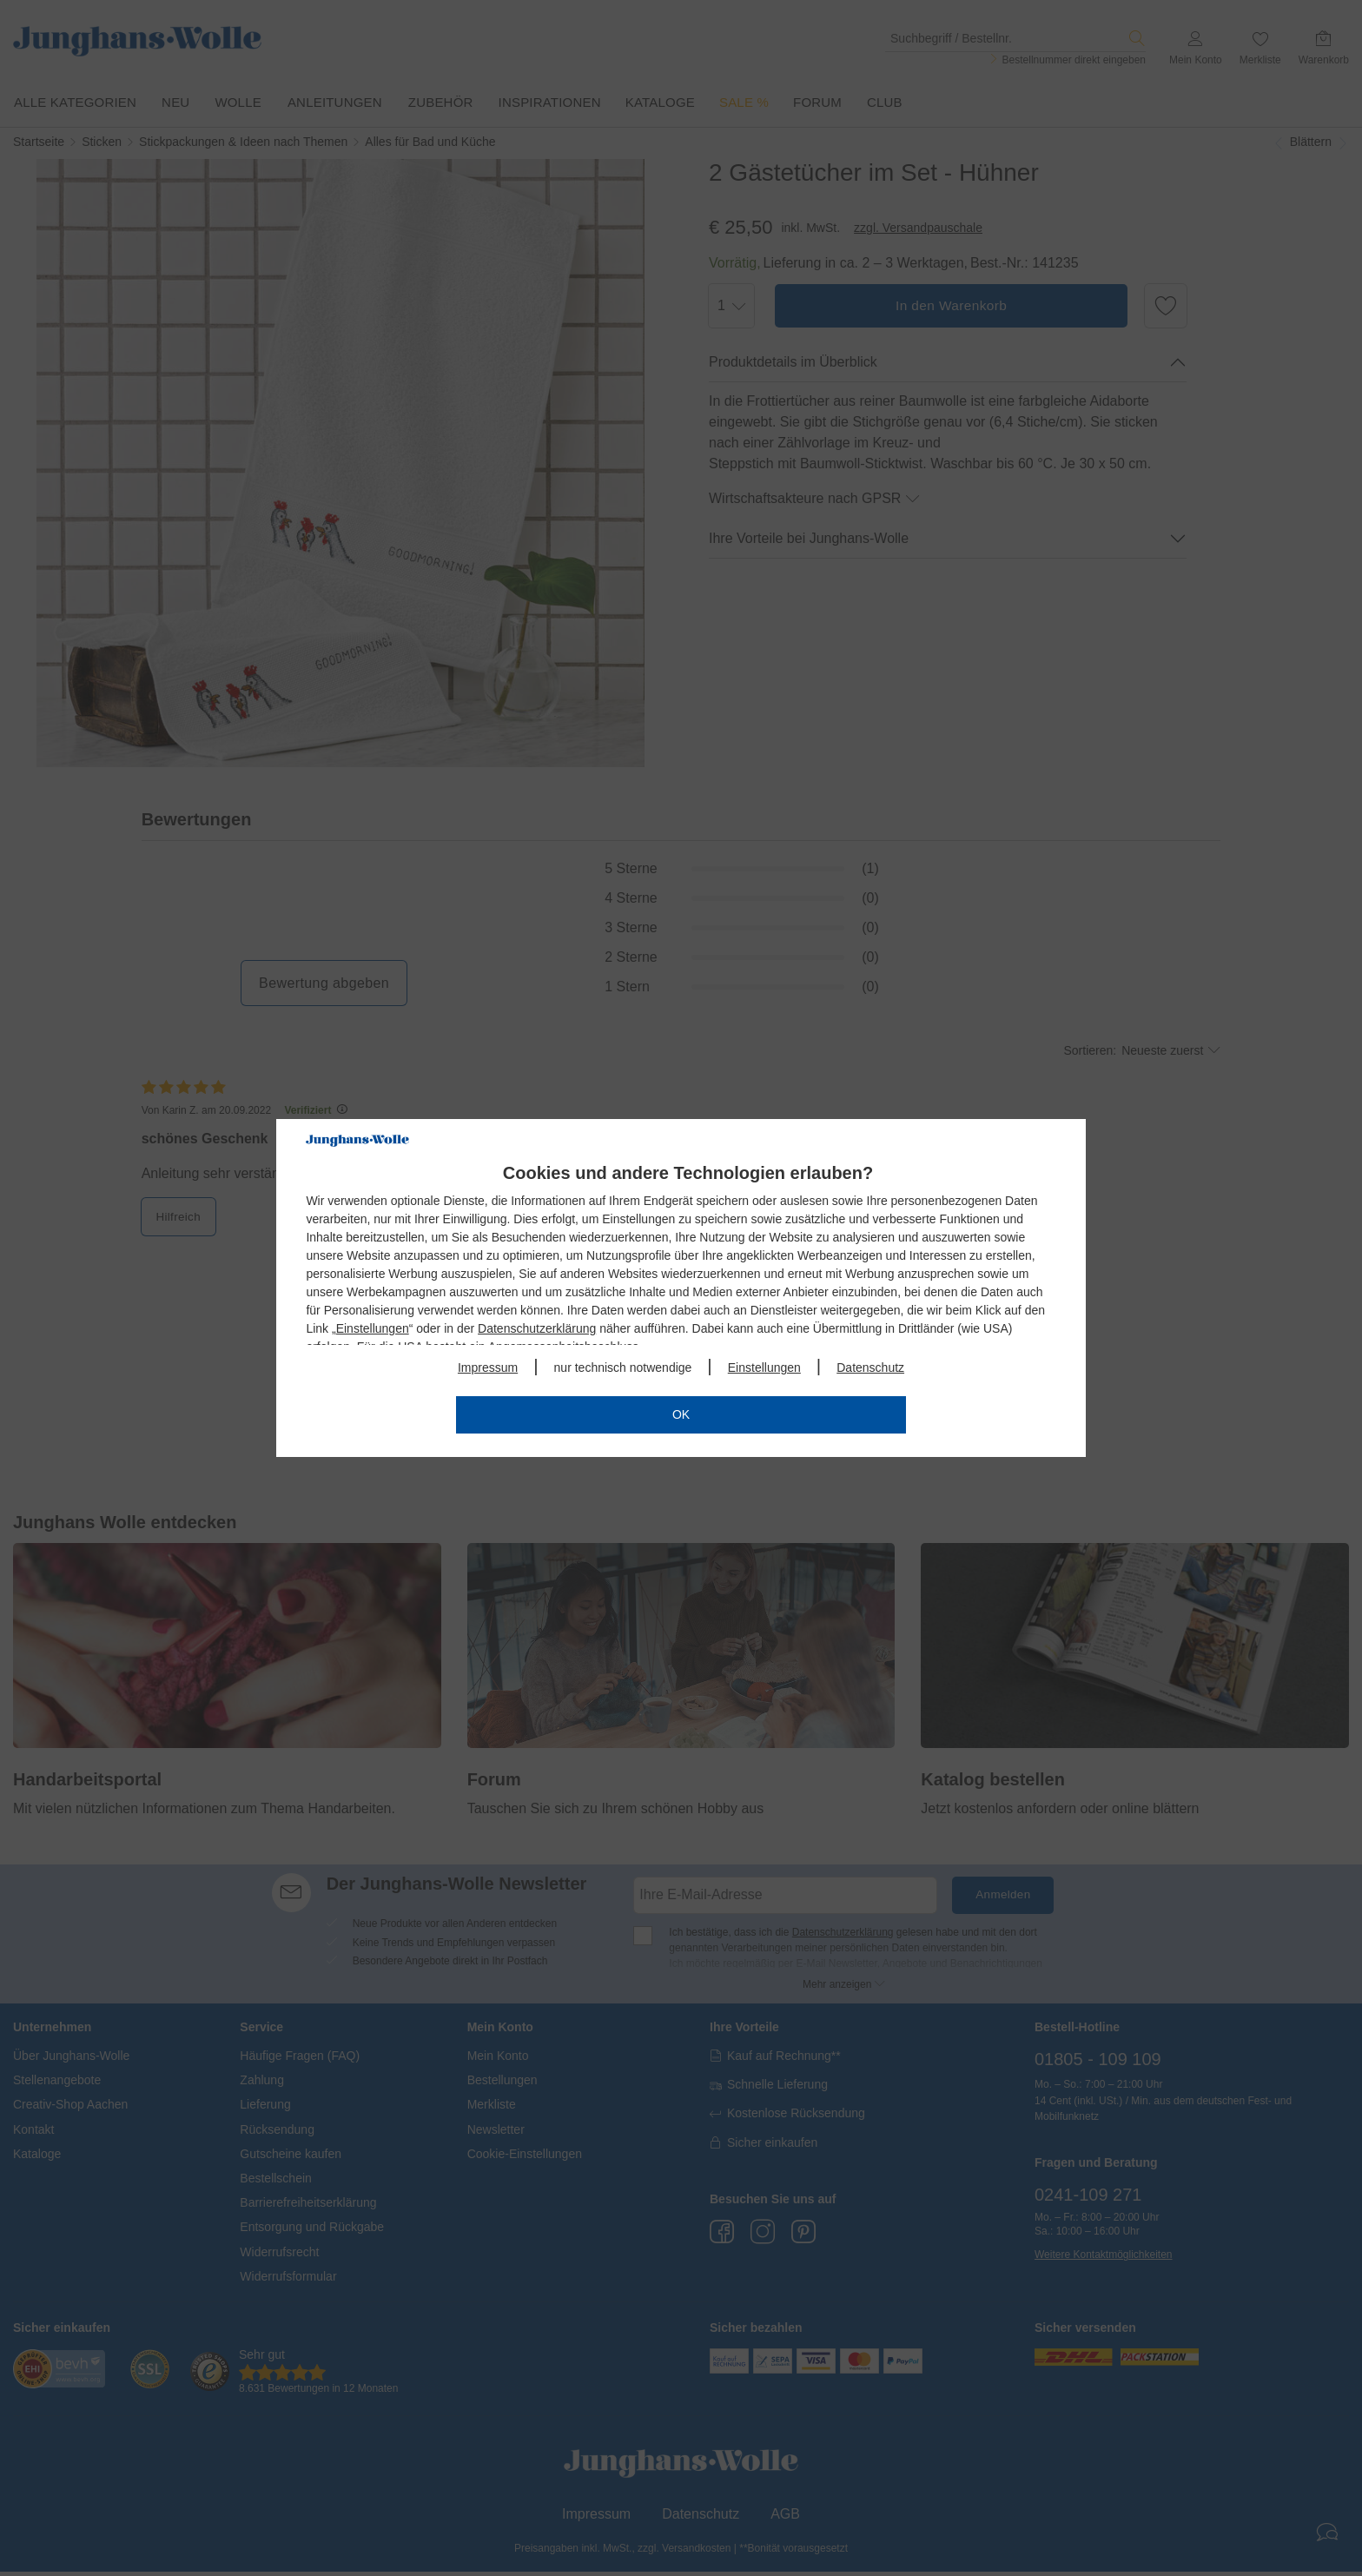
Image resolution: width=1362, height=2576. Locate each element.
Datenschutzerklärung (537, 1328)
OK (681, 1414)
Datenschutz (870, 1367)
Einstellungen (372, 1328)
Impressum (488, 1367)
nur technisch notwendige (623, 1367)
